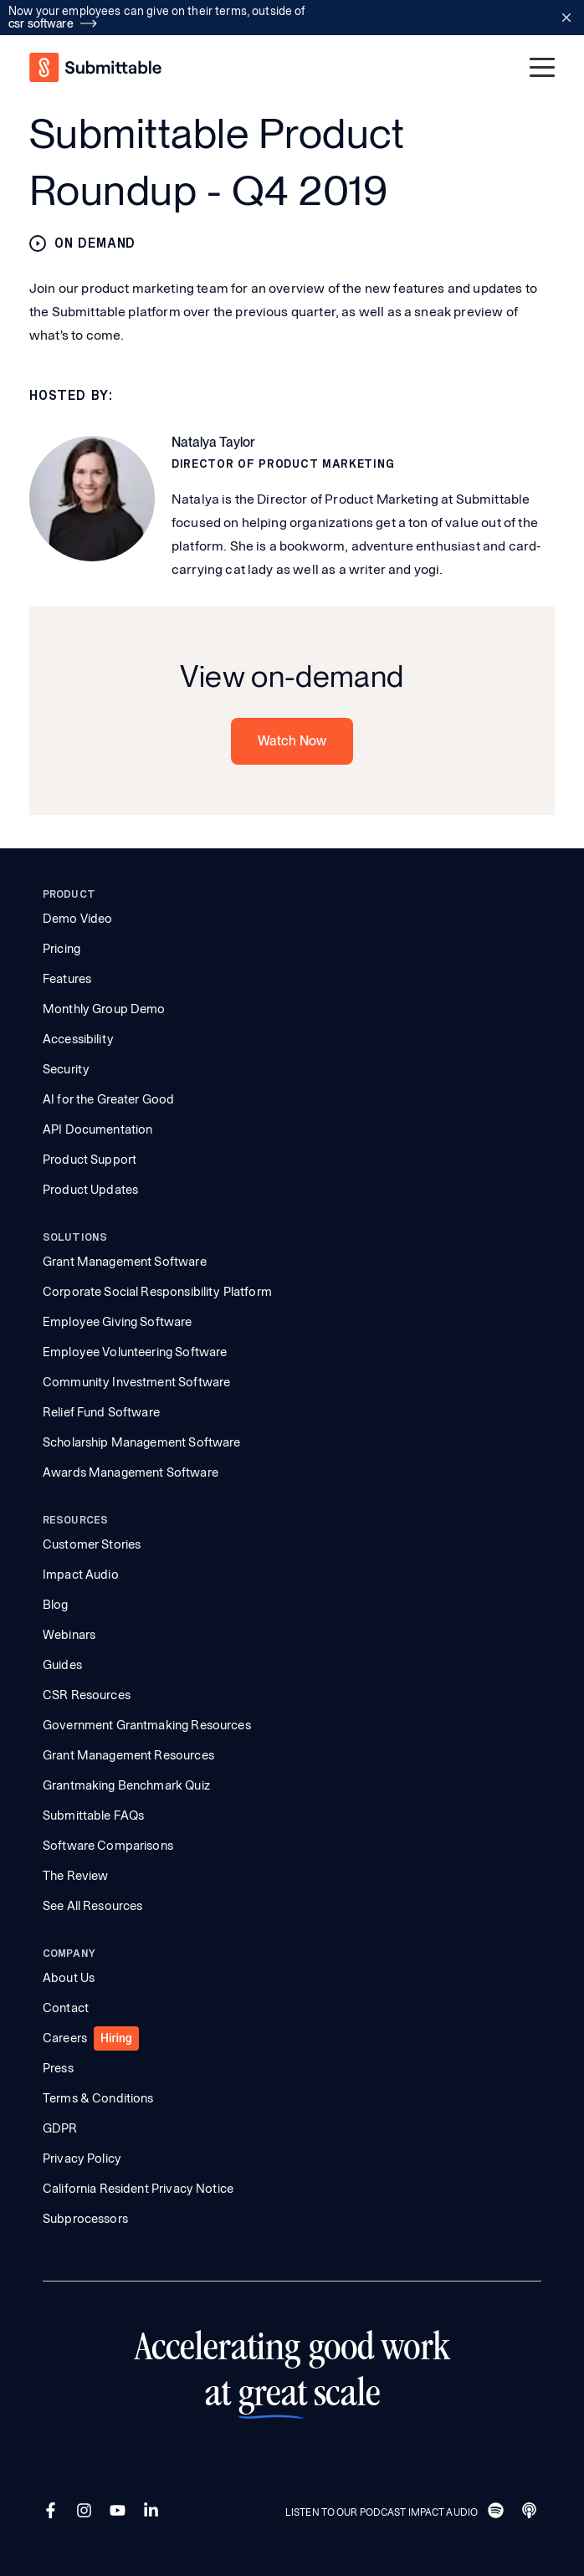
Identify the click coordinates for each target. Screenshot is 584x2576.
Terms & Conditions (98, 2098)
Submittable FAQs (93, 1815)
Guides (62, 1665)
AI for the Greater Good (108, 1099)
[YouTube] (120, 2512)
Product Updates (90, 1189)
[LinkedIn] (153, 2512)
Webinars (69, 1634)
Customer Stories (92, 1544)
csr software (52, 23)
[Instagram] (86, 2512)
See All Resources (93, 1905)
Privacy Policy (82, 2158)
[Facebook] (53, 2512)
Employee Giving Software (117, 1322)
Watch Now (292, 741)
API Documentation (98, 1129)
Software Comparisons (108, 1845)
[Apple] (531, 2512)
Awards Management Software (130, 1472)
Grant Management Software (125, 1261)
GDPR (60, 2128)
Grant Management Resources (128, 1755)
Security (66, 1069)
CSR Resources (87, 1695)
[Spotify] (498, 2512)
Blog (56, 1604)
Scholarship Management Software (142, 1442)
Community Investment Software (136, 1382)
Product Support (89, 1159)
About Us (69, 1977)
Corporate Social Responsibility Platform (157, 1291)
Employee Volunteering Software (135, 1352)
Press (58, 2068)
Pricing (61, 948)
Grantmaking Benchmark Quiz (126, 1785)
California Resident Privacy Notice (138, 2188)
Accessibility (78, 1039)
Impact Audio (81, 1574)
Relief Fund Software (101, 1412)
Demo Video (78, 918)
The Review (76, 1875)
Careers (65, 2038)
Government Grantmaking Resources (147, 1725)
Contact (66, 2008)
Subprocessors (85, 2218)
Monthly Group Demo (104, 1009)
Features (67, 978)
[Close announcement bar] (566, 17)
